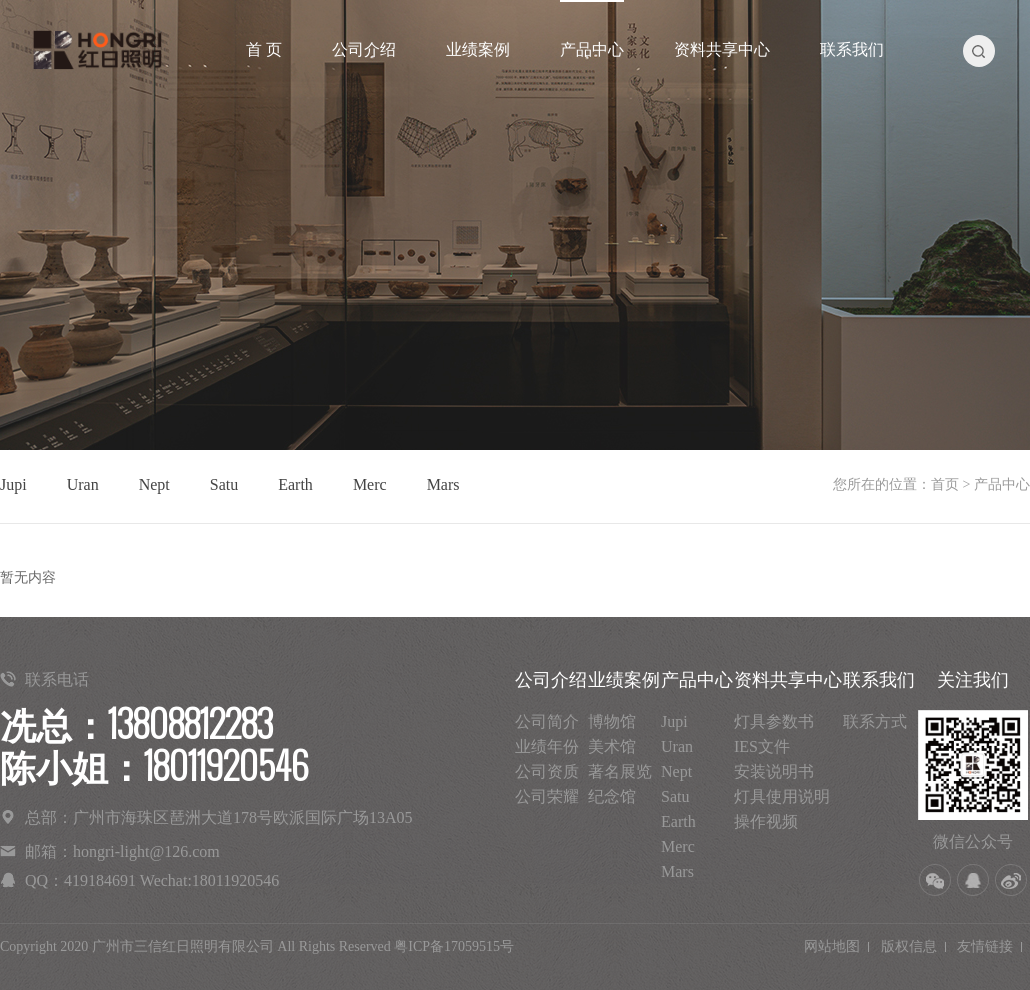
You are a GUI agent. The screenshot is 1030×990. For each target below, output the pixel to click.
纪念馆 (612, 796)
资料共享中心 (722, 49)
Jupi (13, 484)
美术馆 (612, 746)
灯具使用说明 (782, 796)
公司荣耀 (547, 796)
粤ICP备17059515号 (454, 946)
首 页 (264, 49)
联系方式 (875, 721)
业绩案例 (478, 49)
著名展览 (620, 771)
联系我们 (852, 49)
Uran (83, 484)
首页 (945, 484)
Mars (443, 484)
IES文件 (762, 746)
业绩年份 (547, 746)
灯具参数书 (774, 721)
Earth (295, 484)
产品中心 (592, 49)
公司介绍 (364, 49)
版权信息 (909, 946)
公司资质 (547, 771)
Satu (224, 484)
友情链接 (985, 946)
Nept (154, 484)
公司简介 (547, 721)
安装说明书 (774, 771)
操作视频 (766, 821)
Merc (370, 484)
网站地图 (832, 946)
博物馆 (612, 721)
